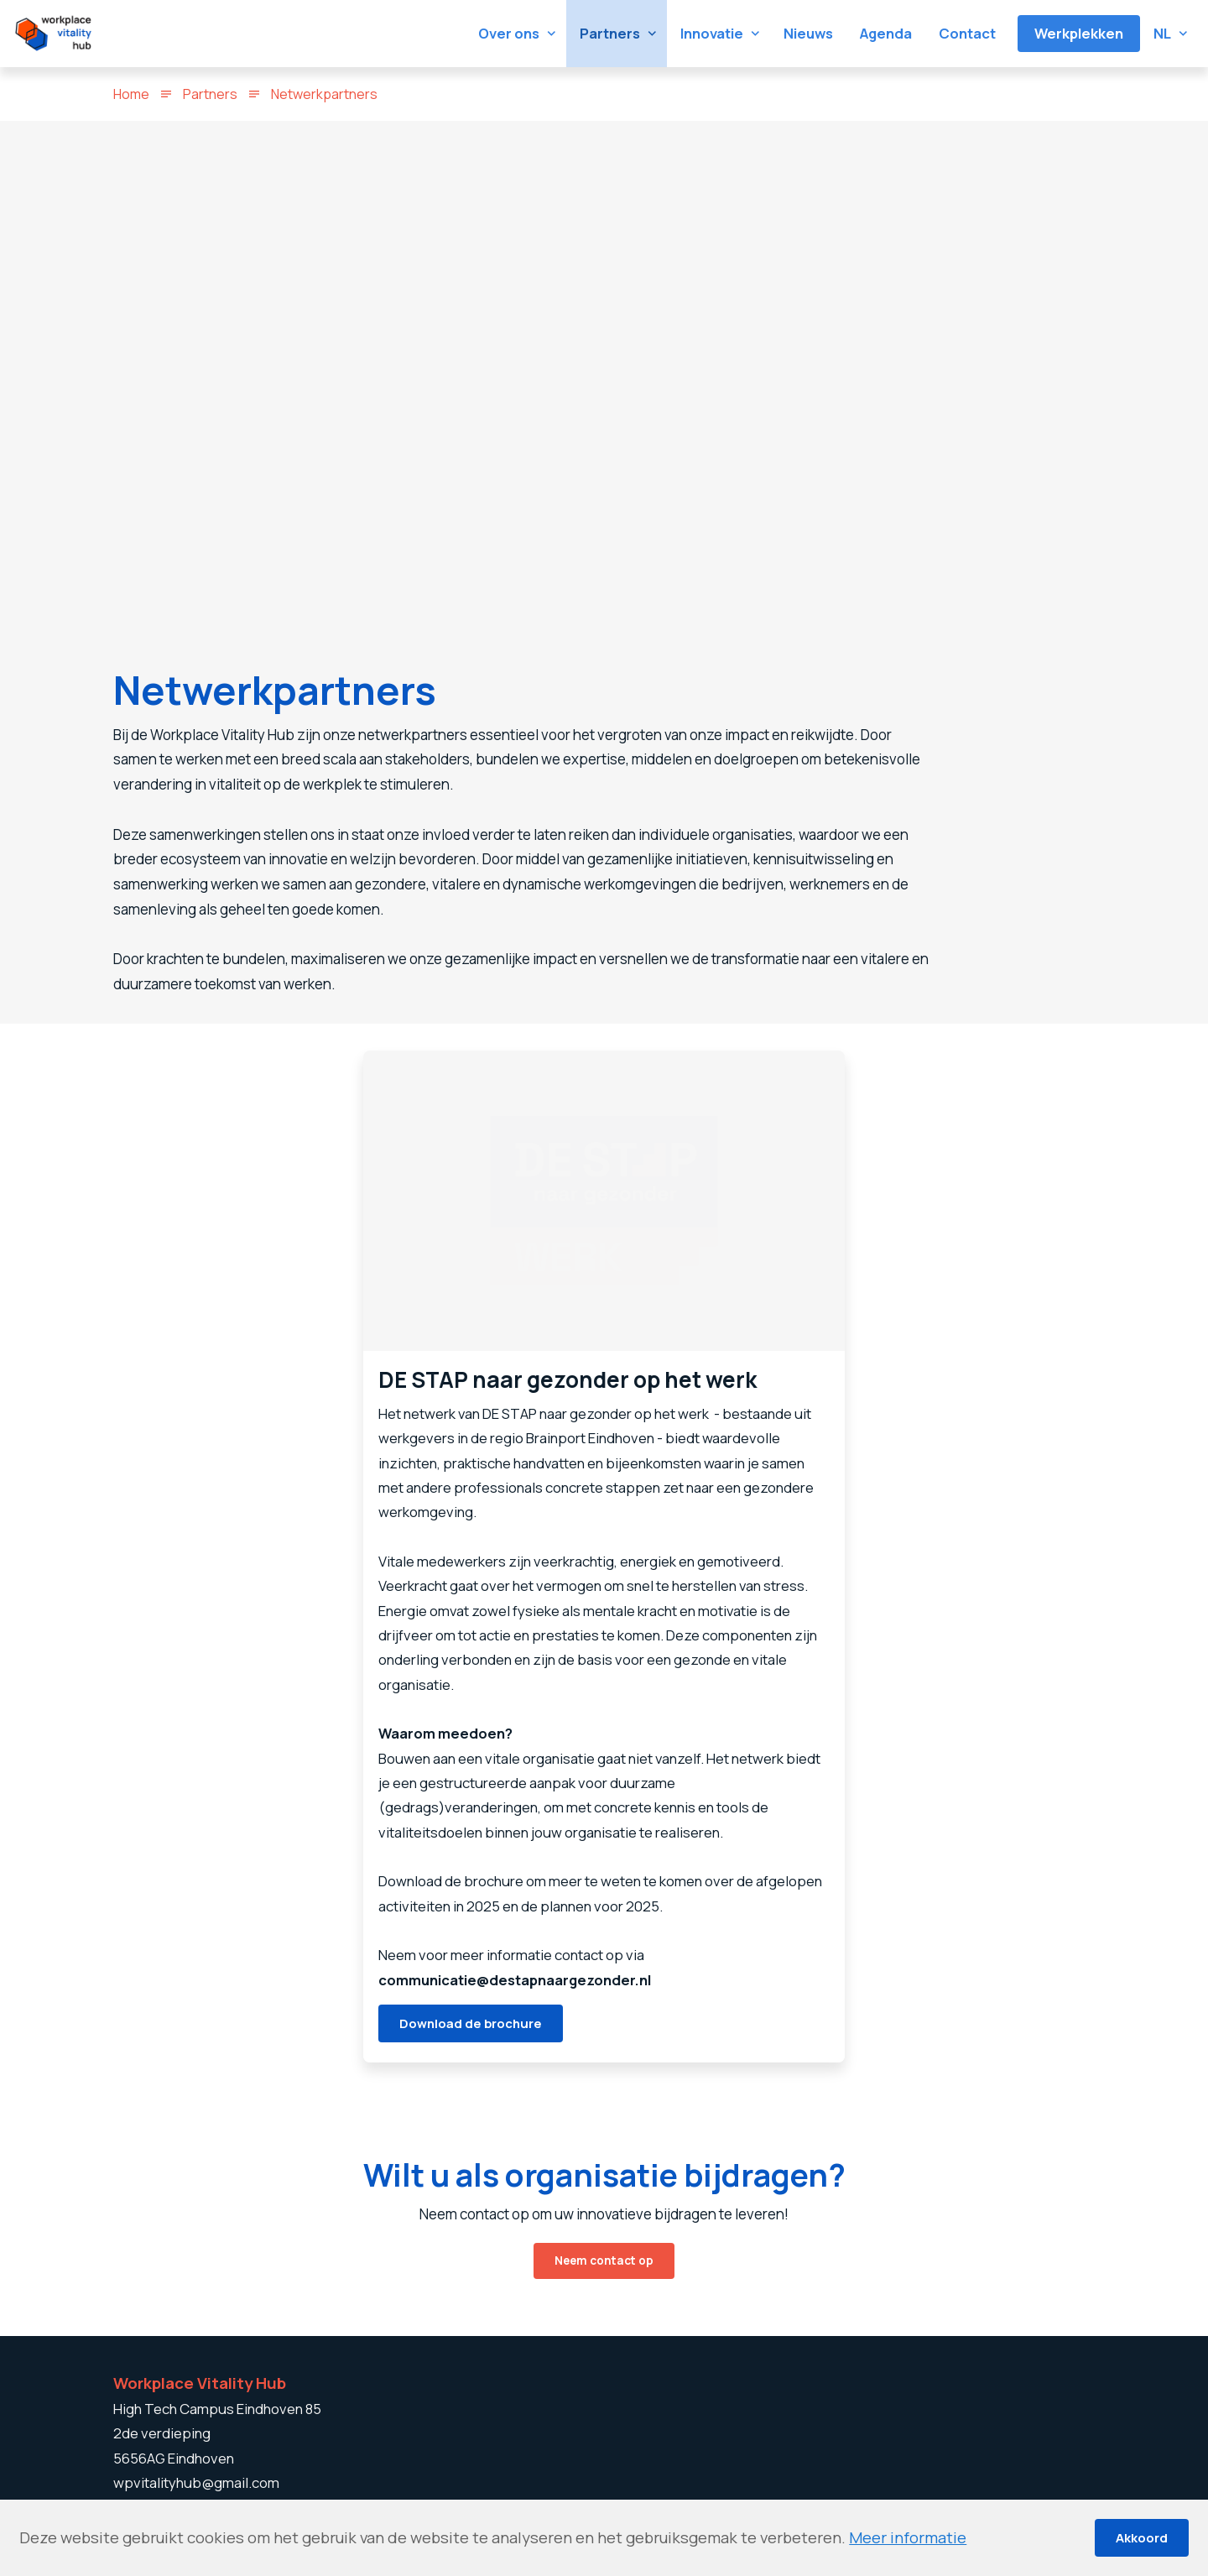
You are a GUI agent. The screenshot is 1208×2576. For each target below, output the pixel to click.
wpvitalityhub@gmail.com (196, 2482)
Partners (210, 94)
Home (131, 94)
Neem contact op (604, 2289)
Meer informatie (907, 2537)
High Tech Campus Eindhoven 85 (217, 2408)
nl (1162, 33)
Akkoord (1142, 2537)
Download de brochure (470, 2049)
